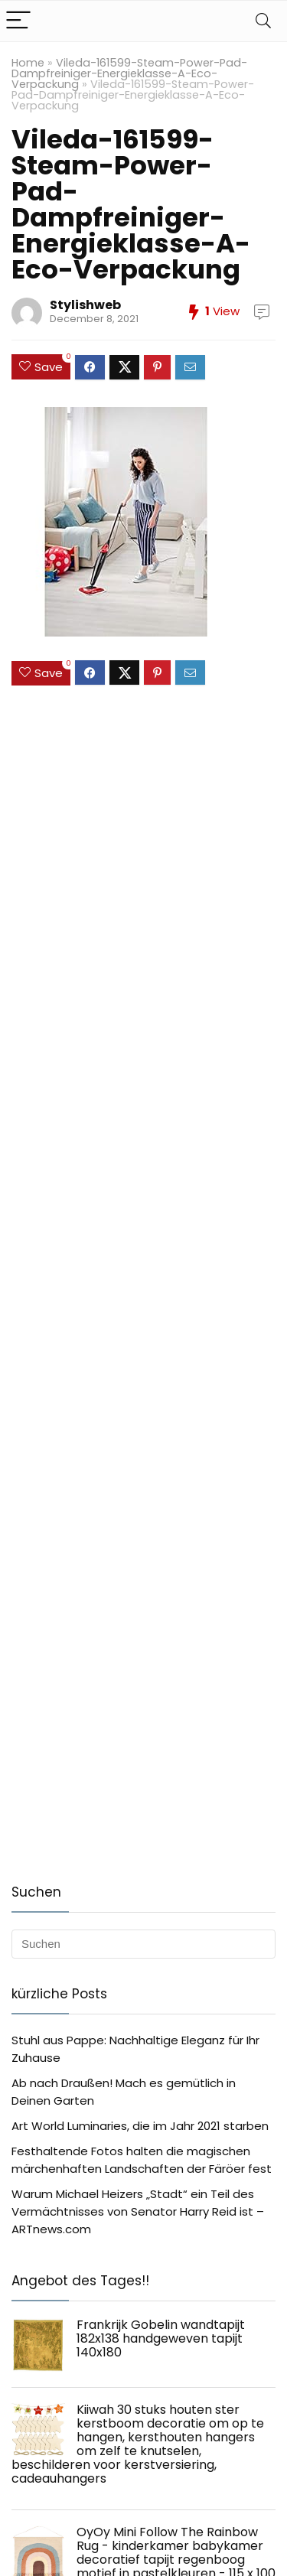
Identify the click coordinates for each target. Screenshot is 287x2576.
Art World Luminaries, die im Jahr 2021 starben (140, 2126)
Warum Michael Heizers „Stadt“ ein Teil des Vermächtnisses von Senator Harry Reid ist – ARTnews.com (137, 2211)
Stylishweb (85, 305)
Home (27, 62)
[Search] (263, 21)
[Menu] (18, 21)
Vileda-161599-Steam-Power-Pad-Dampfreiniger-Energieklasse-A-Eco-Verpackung (129, 73)
